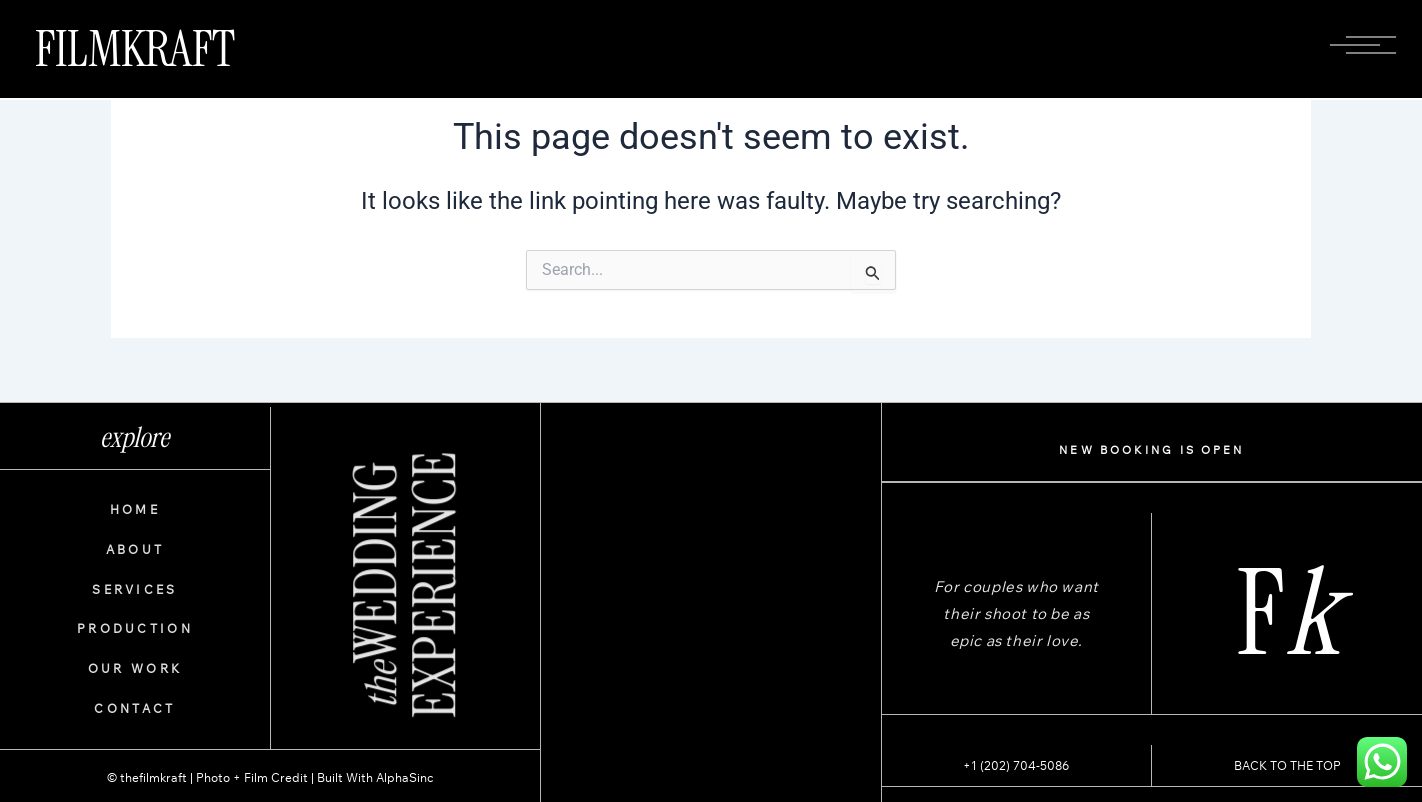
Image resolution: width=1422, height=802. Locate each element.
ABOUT (135, 549)
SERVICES (134, 589)
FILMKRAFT (135, 49)
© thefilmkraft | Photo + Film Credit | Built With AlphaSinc (270, 777)
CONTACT (134, 708)
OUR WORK (135, 668)
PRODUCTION (135, 628)
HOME (135, 509)
